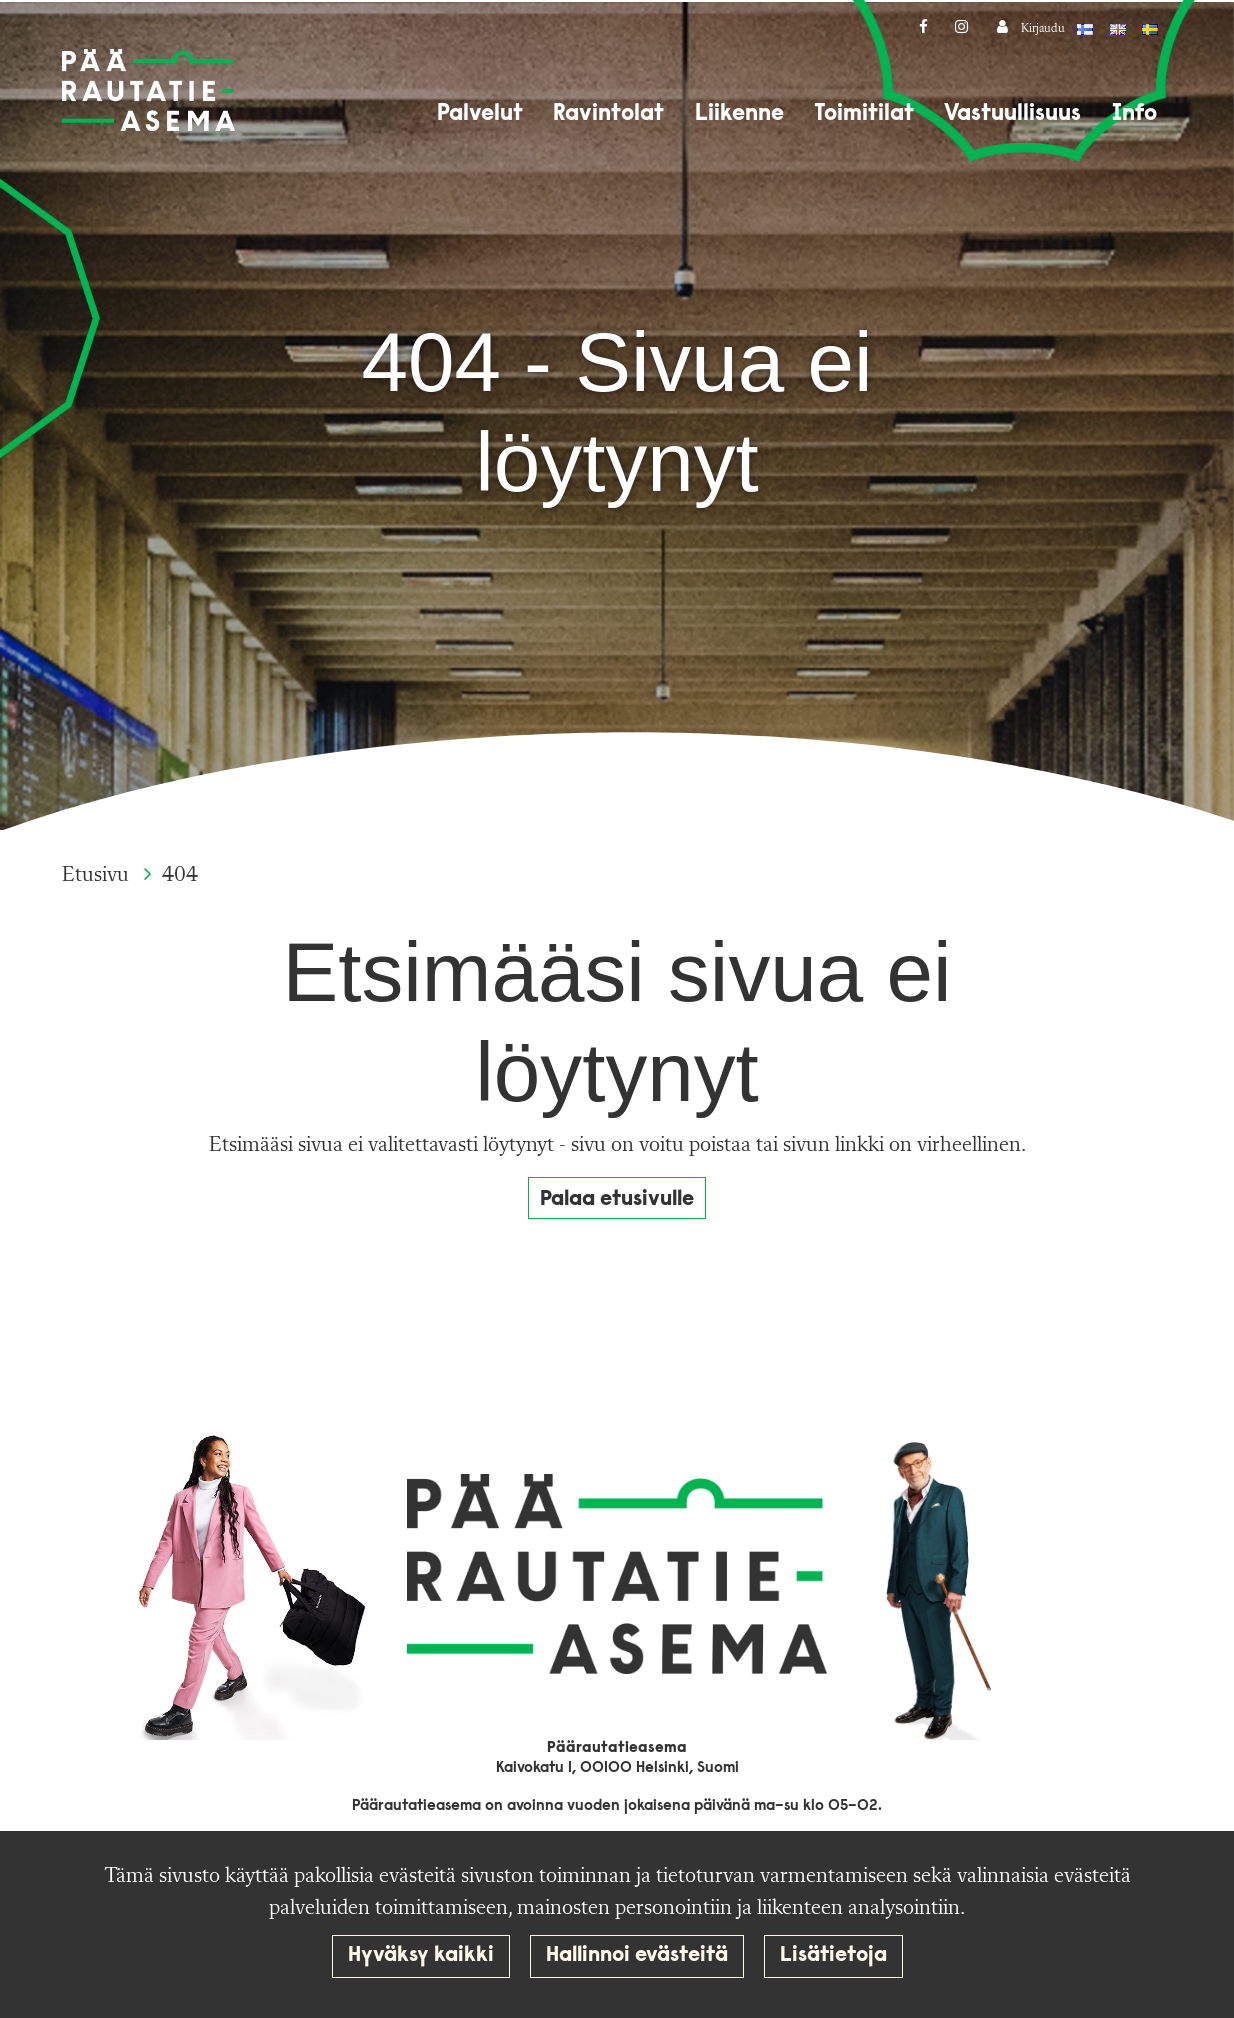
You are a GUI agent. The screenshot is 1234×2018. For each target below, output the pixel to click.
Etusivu (98, 875)
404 (180, 875)
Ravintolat (608, 114)
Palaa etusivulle (617, 1200)
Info (1134, 114)
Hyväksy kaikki (421, 1956)
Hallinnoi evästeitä (637, 1956)
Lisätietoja (833, 1956)
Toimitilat (864, 114)
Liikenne (739, 114)
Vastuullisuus (1012, 114)
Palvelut (480, 114)
